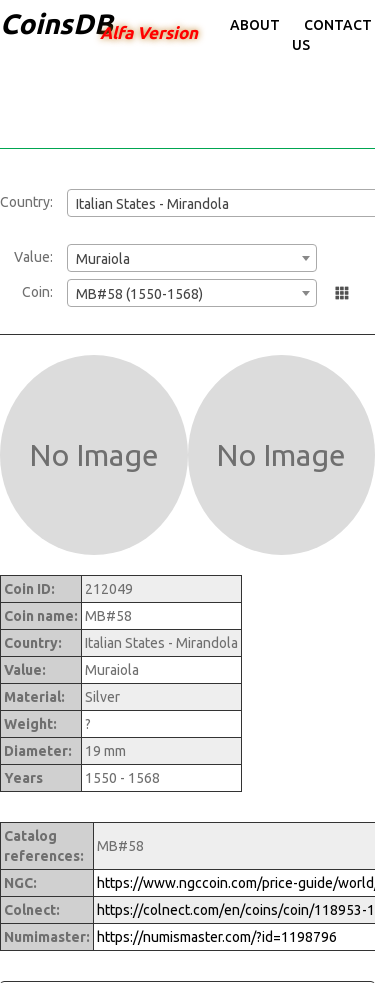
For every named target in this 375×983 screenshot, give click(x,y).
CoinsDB (56, 23)
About (255, 25)
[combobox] (192, 258)
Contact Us (332, 35)
